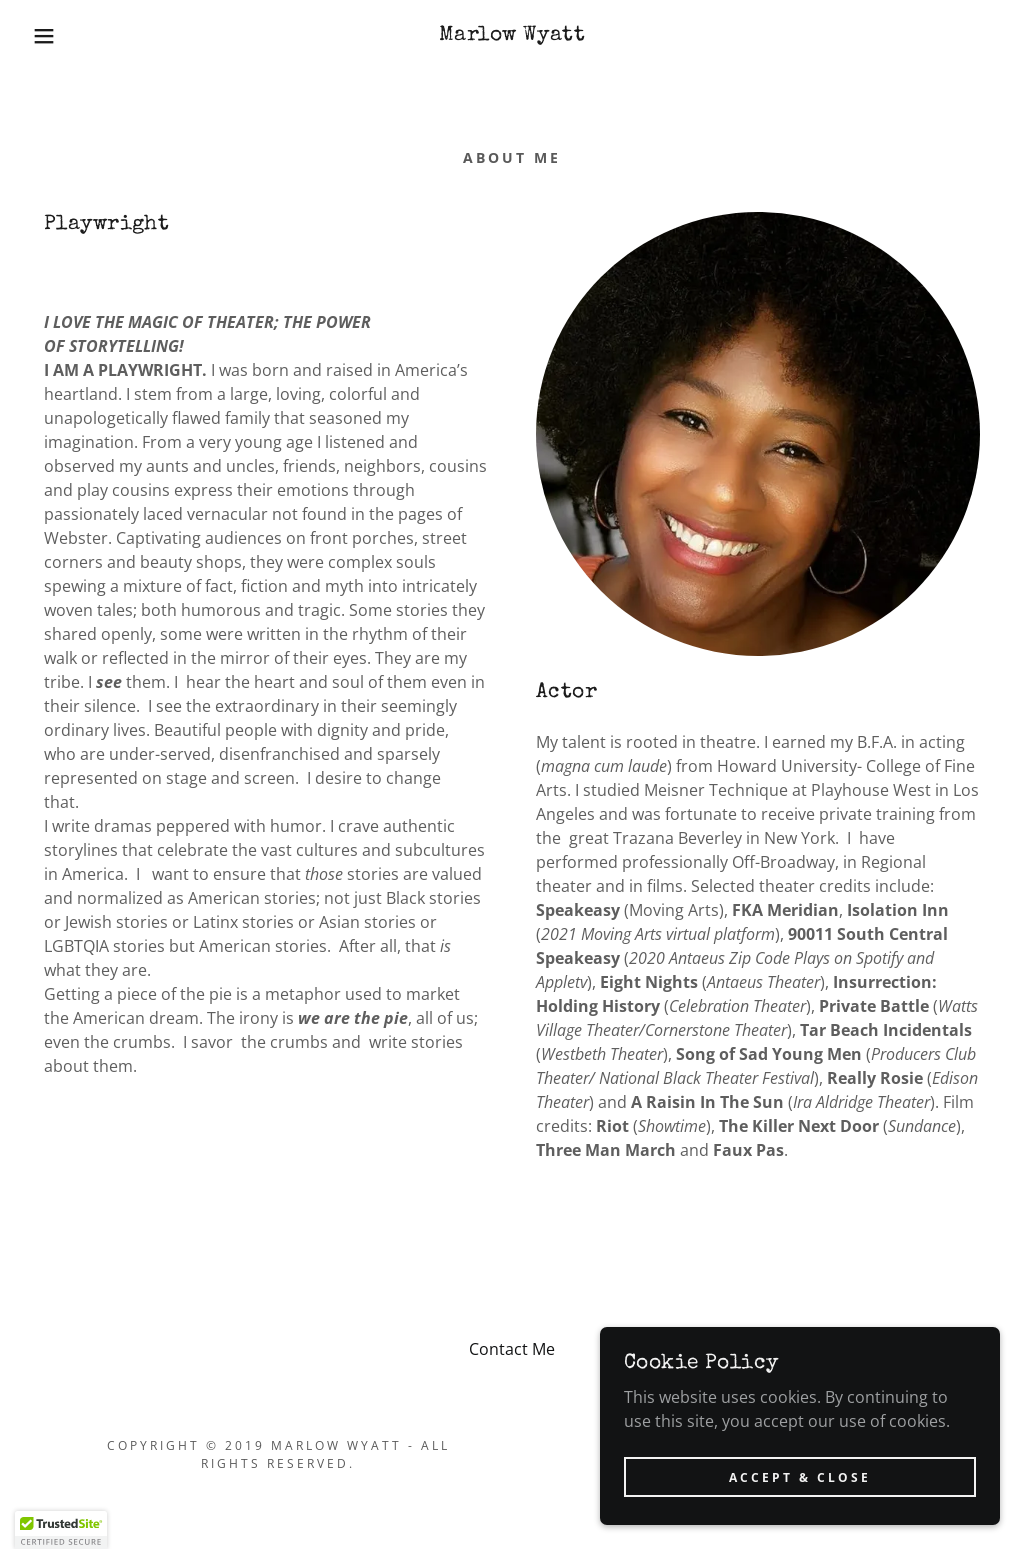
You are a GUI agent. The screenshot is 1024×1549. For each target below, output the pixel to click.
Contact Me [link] (512, 1349)
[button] (51, 36)
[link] (512, 34)
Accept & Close (800, 1504)
